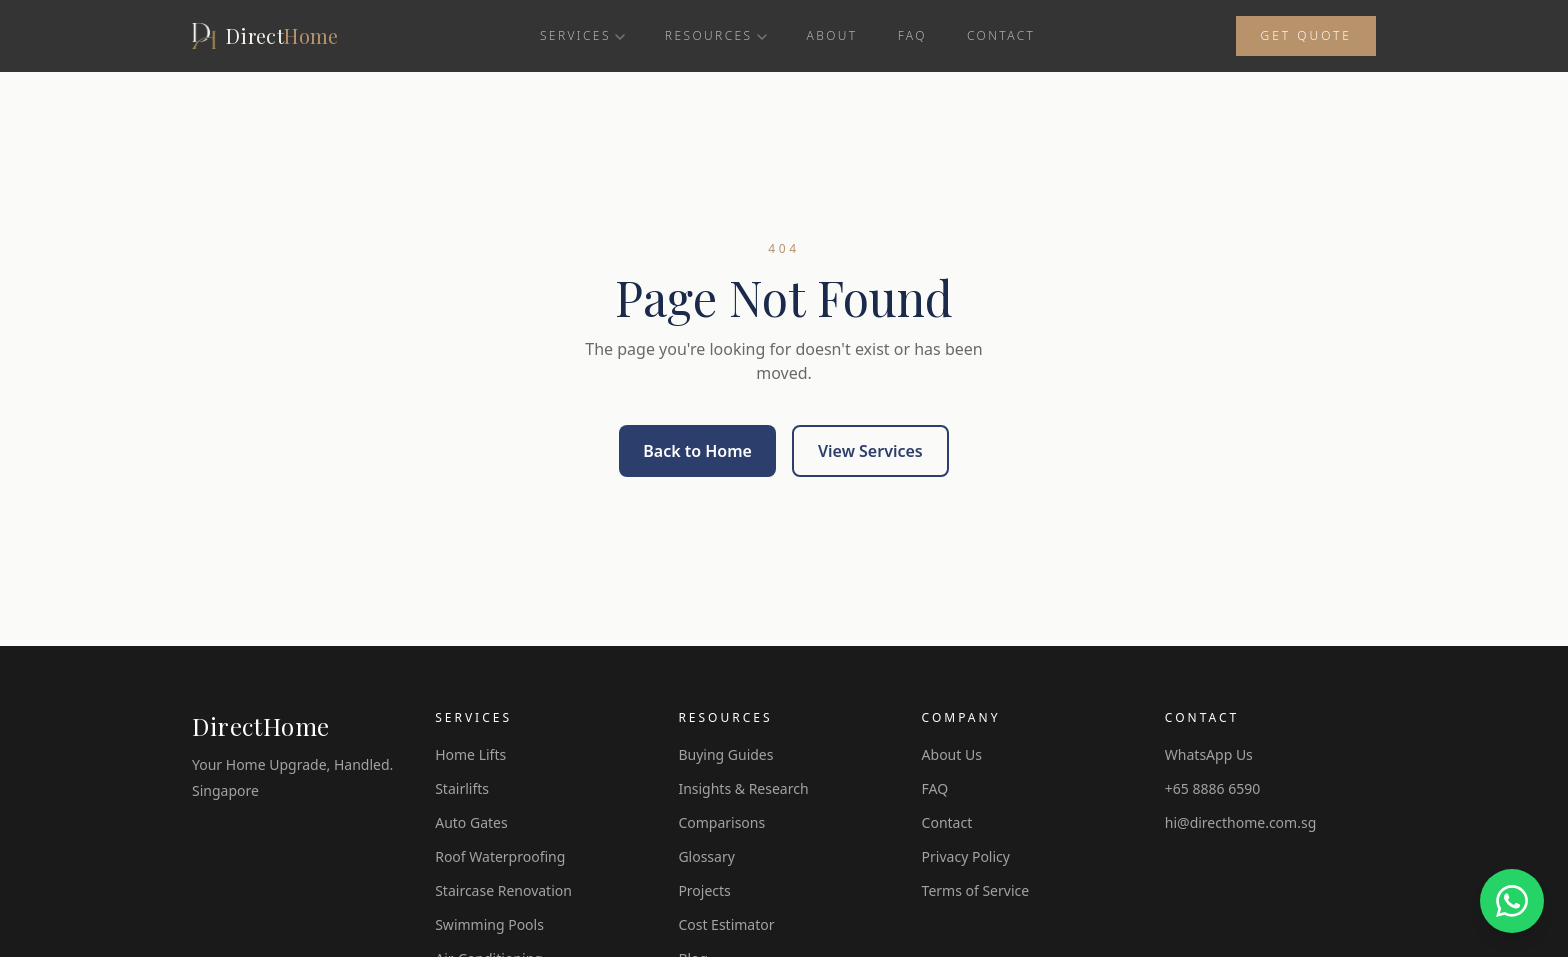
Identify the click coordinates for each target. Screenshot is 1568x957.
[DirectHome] (265, 36)
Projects (704, 890)
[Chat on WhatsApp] (1512, 901)
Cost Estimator (726, 924)
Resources (716, 36)
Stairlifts (462, 788)
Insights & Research (743, 788)
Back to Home (697, 451)
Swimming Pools (489, 924)
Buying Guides (725, 754)
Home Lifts (470, 754)
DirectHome (261, 726)
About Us (952, 754)
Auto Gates (471, 822)
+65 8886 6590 (1212, 788)
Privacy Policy (966, 856)
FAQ (912, 35)
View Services (870, 451)
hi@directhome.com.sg (1240, 822)
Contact (1001, 35)
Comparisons (721, 822)
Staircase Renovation (503, 890)
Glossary (706, 856)
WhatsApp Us (1209, 754)
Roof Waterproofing (500, 856)
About (832, 35)
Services (582, 36)
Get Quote (1306, 35)
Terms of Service (976, 890)
